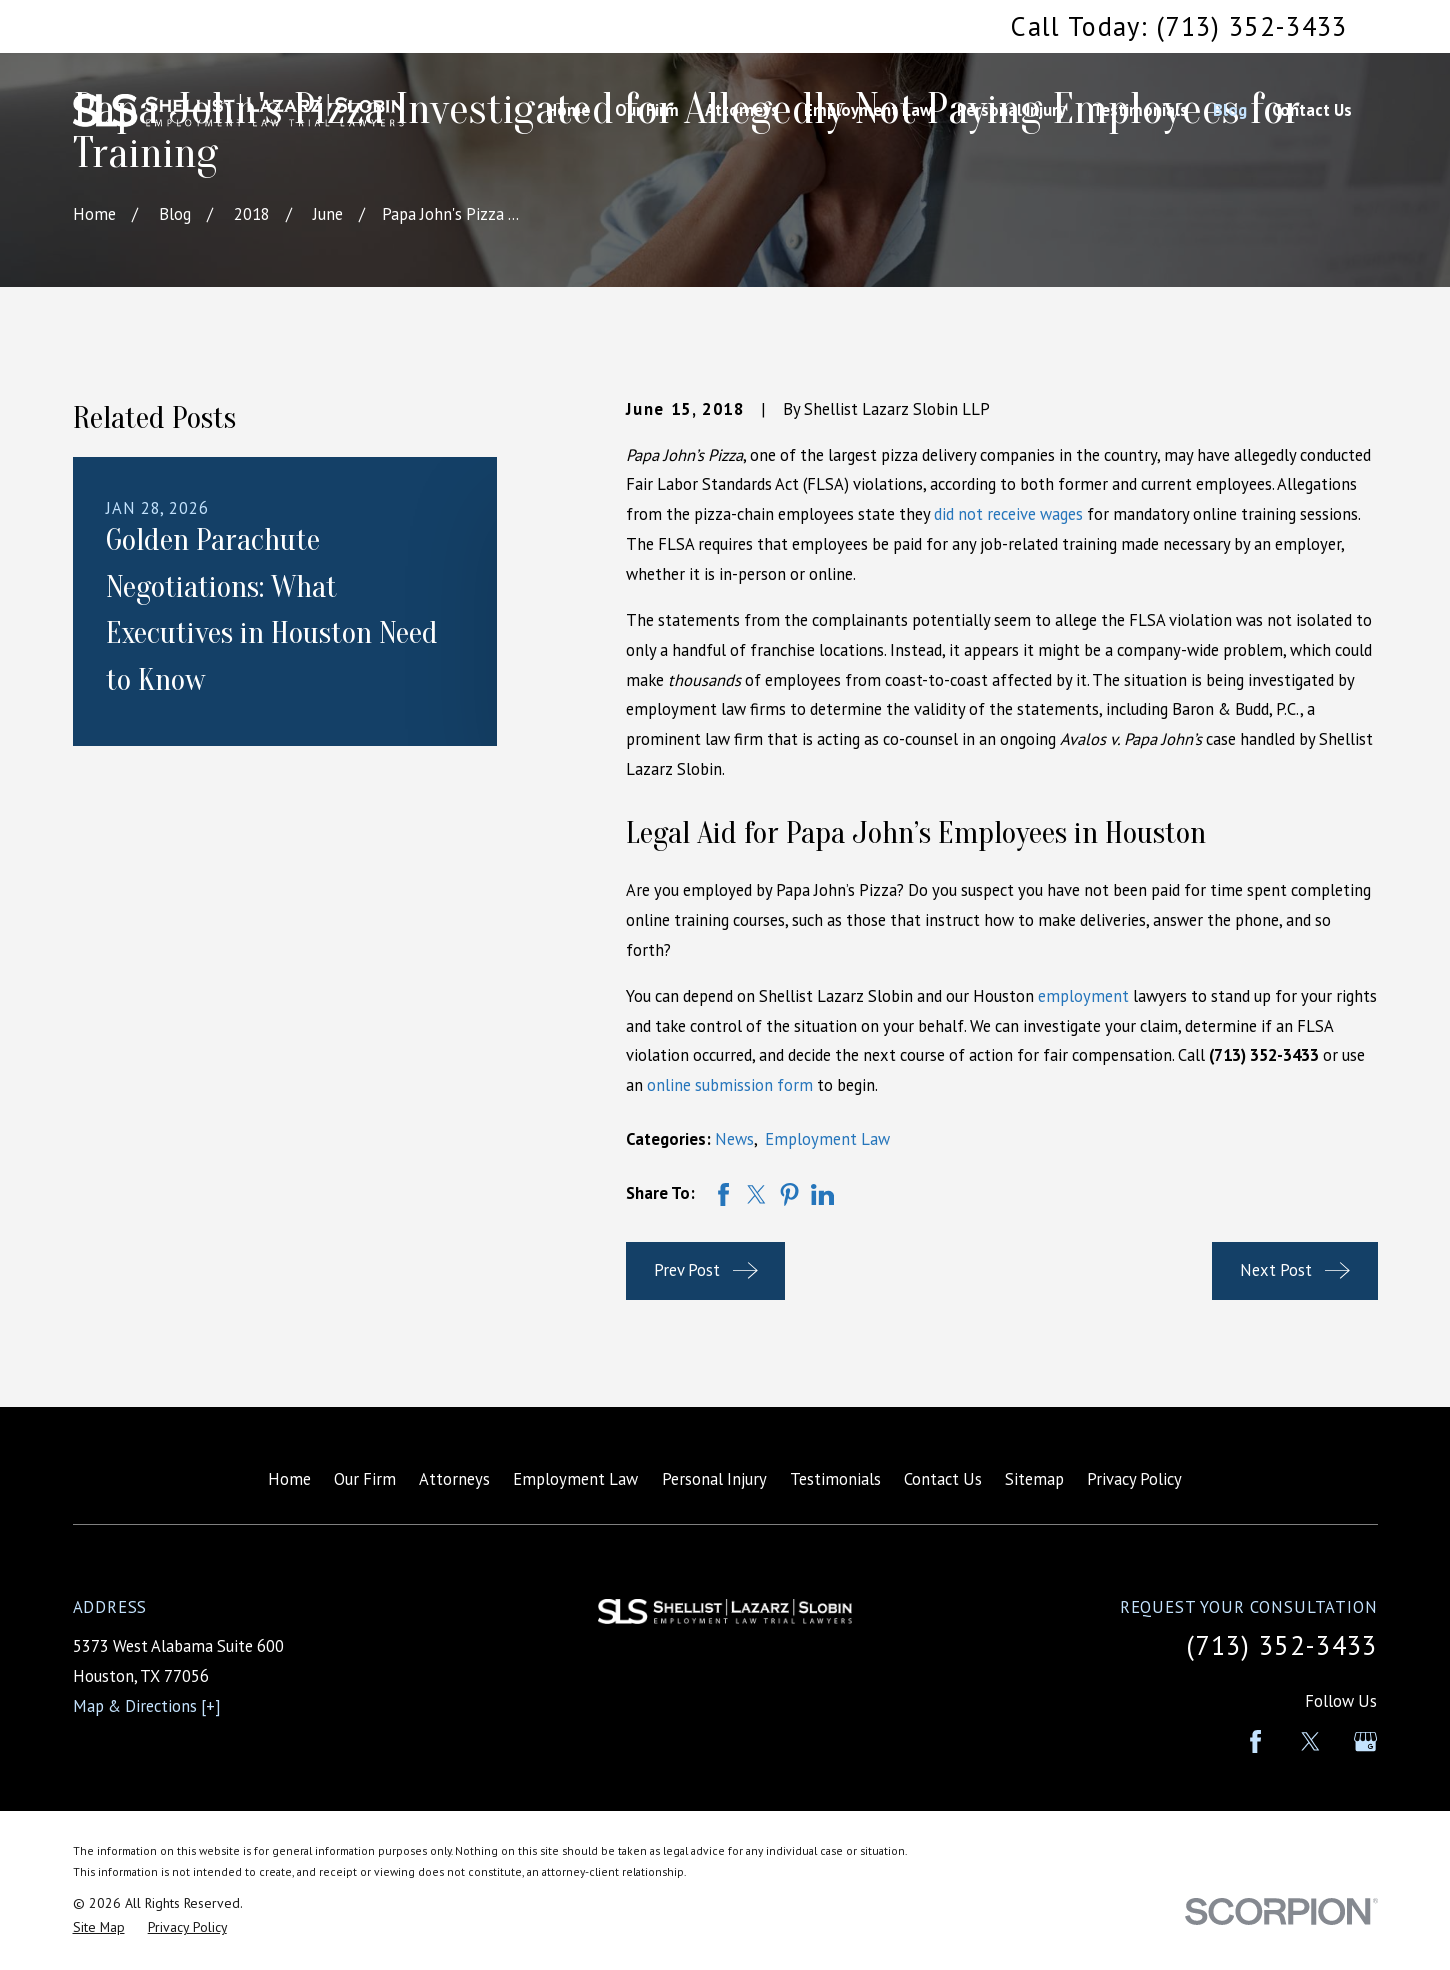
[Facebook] (1255, 1741)
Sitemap (1034, 1479)
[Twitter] (1310, 1741)
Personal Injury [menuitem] (1011, 110)
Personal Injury (714, 1479)
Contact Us (943, 1479)
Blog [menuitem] (1230, 110)
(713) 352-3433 (1282, 1645)
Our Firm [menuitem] (647, 110)
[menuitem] (99, 1927)
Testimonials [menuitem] (1140, 110)
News (734, 1139)
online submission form (730, 1085)
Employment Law (827, 1139)
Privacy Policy (1134, 1479)
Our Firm (365, 1479)
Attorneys (454, 1479)
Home (289, 1479)
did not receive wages (1008, 514)
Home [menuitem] (568, 110)
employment (1083, 996)
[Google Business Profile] (1365, 1741)
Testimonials (835, 1479)
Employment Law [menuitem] (868, 110)
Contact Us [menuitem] (1312, 110)
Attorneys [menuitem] (742, 110)
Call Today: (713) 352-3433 (1179, 26)
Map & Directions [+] (146, 1706)
